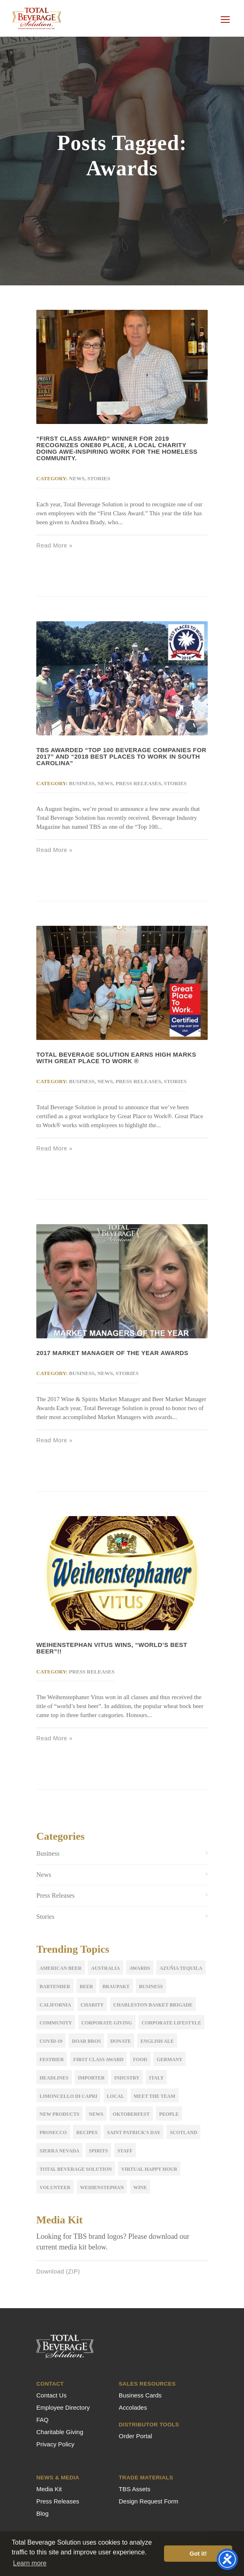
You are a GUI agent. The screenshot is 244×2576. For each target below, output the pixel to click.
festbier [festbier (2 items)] (52, 2059)
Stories (98, 478)
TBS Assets (135, 2488)
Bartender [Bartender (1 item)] (55, 1986)
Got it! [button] (198, 2553)
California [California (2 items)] (55, 2005)
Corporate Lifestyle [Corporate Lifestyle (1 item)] (171, 2023)
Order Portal (135, 2436)
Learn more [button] (30, 2563)
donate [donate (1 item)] (121, 2041)
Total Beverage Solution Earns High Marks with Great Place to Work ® (116, 1057)
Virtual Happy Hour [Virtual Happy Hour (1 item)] (149, 2169)
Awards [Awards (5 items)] (139, 1968)
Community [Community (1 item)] (56, 2023)
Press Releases (138, 783)
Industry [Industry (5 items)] (127, 2078)
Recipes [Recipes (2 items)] (87, 2132)
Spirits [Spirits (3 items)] (98, 2151)
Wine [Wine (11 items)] (140, 2187)
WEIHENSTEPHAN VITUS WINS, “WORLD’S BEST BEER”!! (111, 1648)
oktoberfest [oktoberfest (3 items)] (131, 2114)
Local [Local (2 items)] (115, 2096)
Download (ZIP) (58, 2271)
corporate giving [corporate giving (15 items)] (107, 2023)
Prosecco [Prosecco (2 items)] (53, 2132)
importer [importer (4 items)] (91, 2078)
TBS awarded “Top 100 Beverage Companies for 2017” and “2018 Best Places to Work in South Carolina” (121, 756)
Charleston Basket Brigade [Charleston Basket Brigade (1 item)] (153, 2005)
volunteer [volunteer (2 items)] (55, 2187)
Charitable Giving (59, 2431)
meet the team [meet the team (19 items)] (154, 2096)
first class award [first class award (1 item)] (98, 2059)
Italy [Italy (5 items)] (156, 2078)
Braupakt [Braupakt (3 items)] (115, 1986)
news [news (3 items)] (96, 2114)
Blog (42, 2513)
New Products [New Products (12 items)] (59, 2114)
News (76, 478)
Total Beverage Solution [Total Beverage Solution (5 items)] (76, 2169)
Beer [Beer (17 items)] (86, 1986)
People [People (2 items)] (169, 2114)
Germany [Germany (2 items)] (169, 2059)
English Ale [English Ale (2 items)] (157, 2041)
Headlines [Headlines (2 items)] (54, 2078)
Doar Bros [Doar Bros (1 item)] (86, 2041)
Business (82, 783)
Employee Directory (63, 2407)
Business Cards (140, 2395)
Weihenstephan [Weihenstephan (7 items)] (102, 2187)
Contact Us (51, 2395)
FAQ (42, 2419)
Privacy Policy (55, 2444)
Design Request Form (148, 2501)
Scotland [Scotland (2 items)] (183, 2132)
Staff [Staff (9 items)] (125, 2151)
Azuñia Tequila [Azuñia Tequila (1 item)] (181, 1968)
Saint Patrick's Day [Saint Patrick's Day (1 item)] (133, 2132)
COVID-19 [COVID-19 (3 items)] (51, 2041)
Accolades (133, 2407)
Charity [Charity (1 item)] (92, 2005)
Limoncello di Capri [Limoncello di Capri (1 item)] (68, 2096)
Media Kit (49, 2488)
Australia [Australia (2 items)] (105, 1968)
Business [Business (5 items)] (151, 1986)
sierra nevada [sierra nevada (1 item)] (59, 2151)
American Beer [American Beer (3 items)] (61, 1968)
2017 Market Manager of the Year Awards (112, 1352)
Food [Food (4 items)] (140, 2059)
